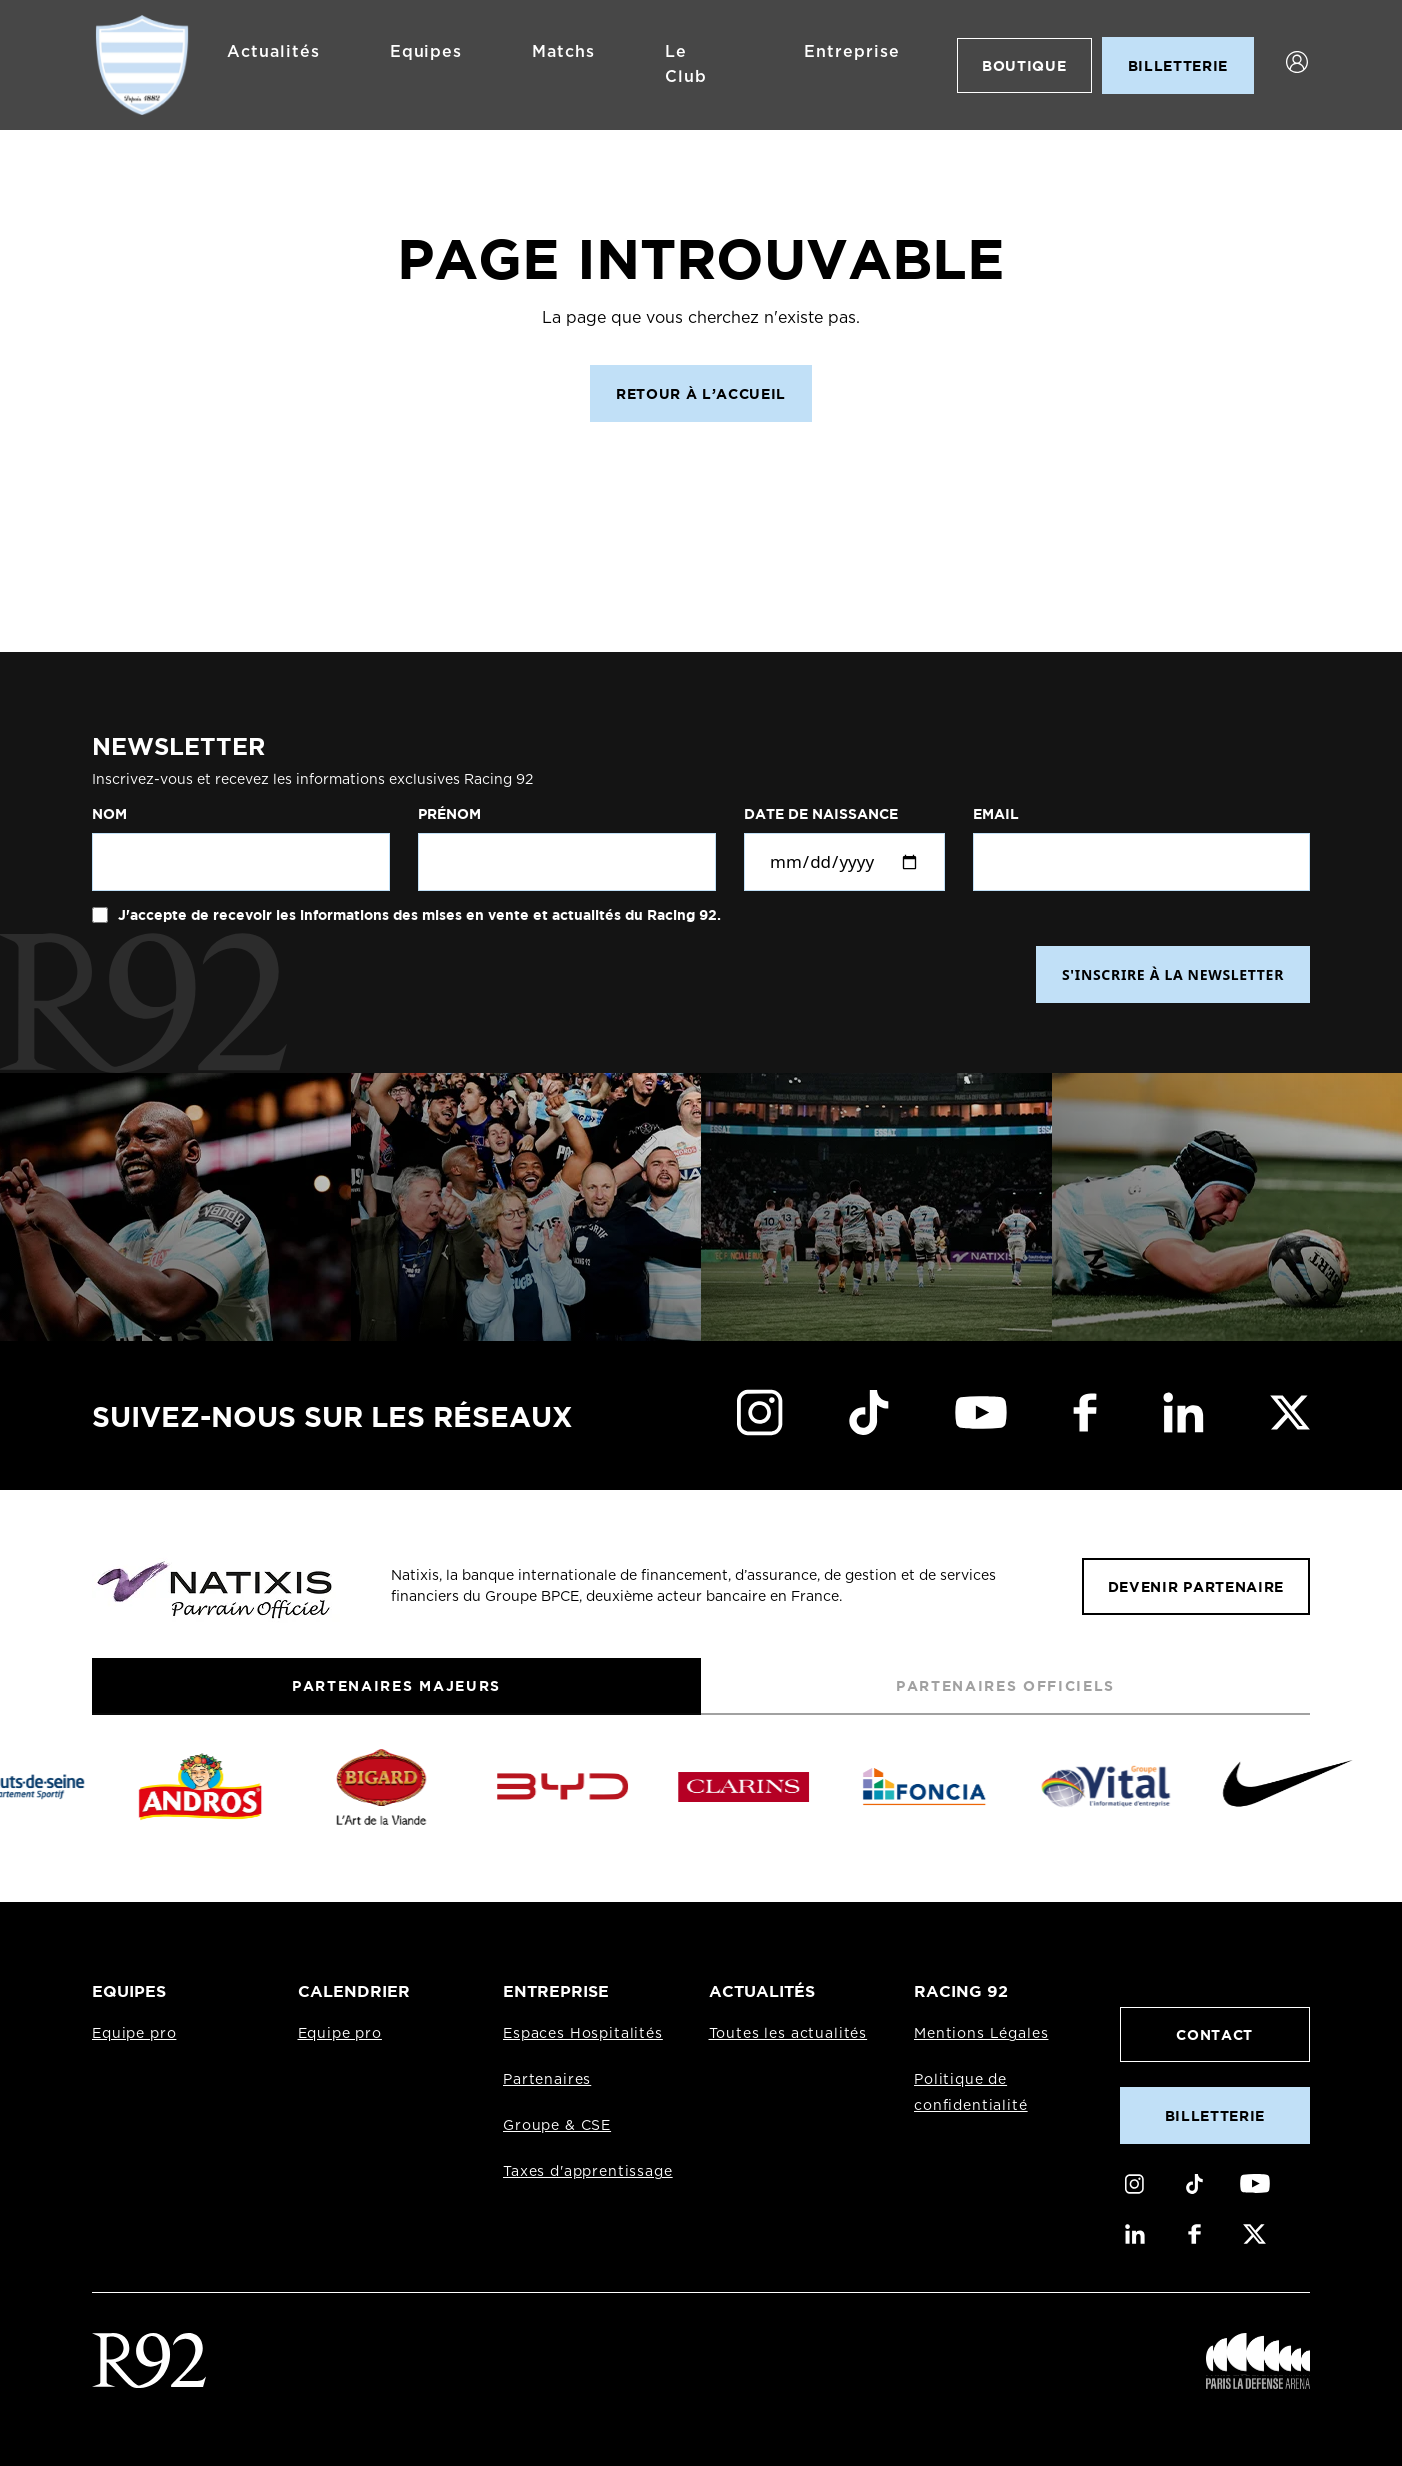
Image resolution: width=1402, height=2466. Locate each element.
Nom (109, 814)
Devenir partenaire (1196, 1586)
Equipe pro (134, 2034)
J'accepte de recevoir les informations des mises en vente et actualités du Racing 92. (417, 915)
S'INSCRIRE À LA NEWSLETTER (1173, 974)
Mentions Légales (981, 2034)
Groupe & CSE (557, 2126)
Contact (1214, 2034)
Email (996, 814)
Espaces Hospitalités (583, 2034)
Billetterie (1215, 2115)
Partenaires (547, 2080)
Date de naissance (821, 814)
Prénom (449, 814)
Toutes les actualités (788, 2034)
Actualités (273, 52)
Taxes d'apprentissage (588, 2172)
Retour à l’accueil (701, 393)
